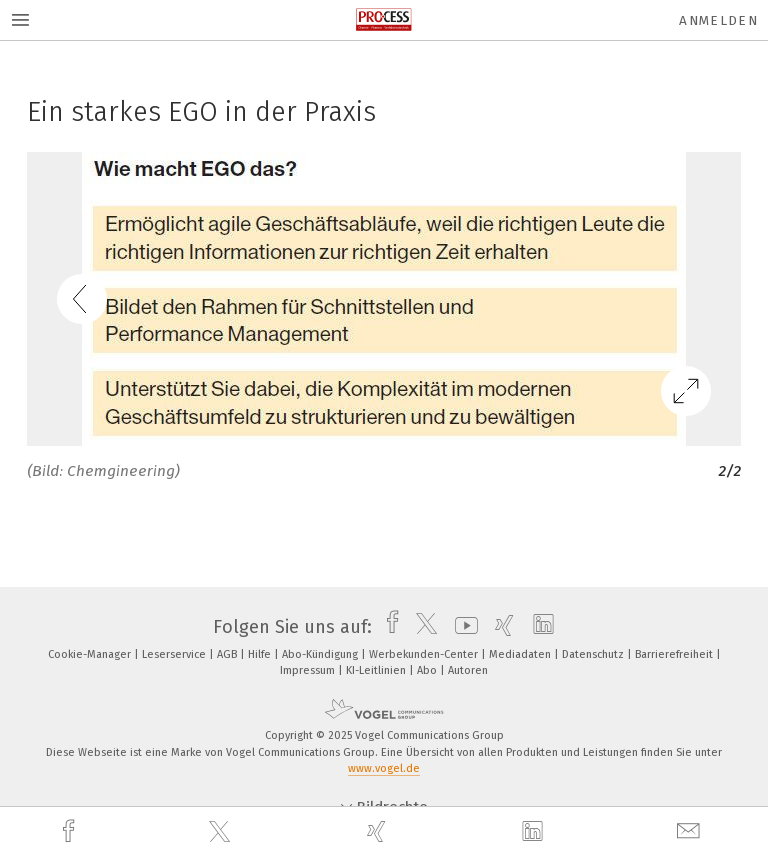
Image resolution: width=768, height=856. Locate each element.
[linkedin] (535, 832)
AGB (228, 654)
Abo (428, 670)
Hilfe (261, 654)
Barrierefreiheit (675, 654)
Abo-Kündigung (321, 654)
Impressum (309, 670)
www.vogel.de (384, 768)
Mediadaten (521, 654)
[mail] (691, 831)
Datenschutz (594, 654)
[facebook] (71, 831)
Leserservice (175, 654)
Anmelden (718, 20)
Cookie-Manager (91, 654)
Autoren (468, 670)
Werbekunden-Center (425, 654)
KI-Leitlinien (377, 670)
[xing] (379, 831)
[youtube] (461, 627)
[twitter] (222, 832)
